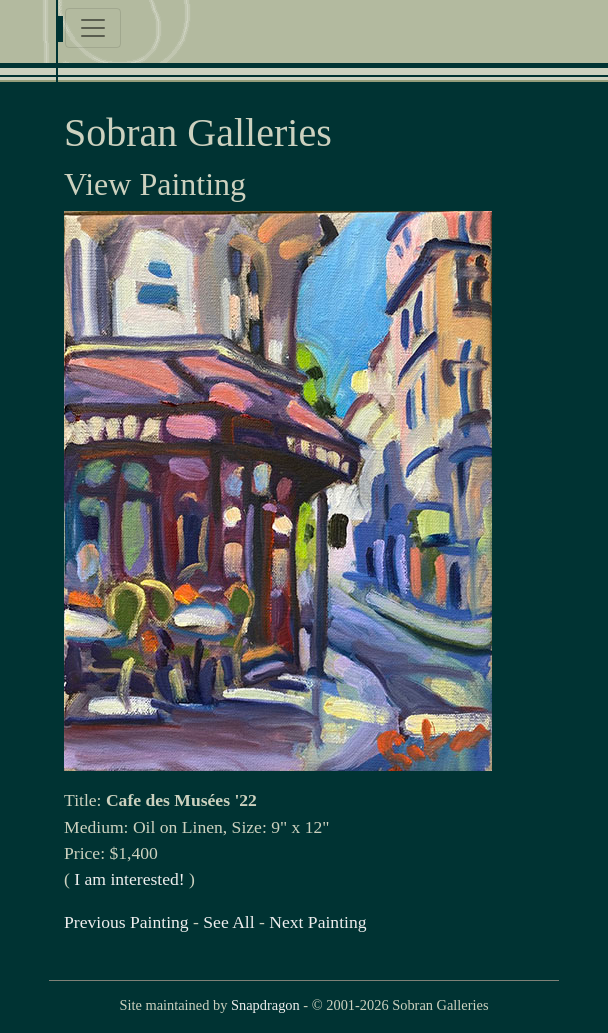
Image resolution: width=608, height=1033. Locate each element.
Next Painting (317, 922)
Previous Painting (126, 922)
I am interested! (129, 879)
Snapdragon (265, 1005)
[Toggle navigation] (93, 28)
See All (228, 922)
